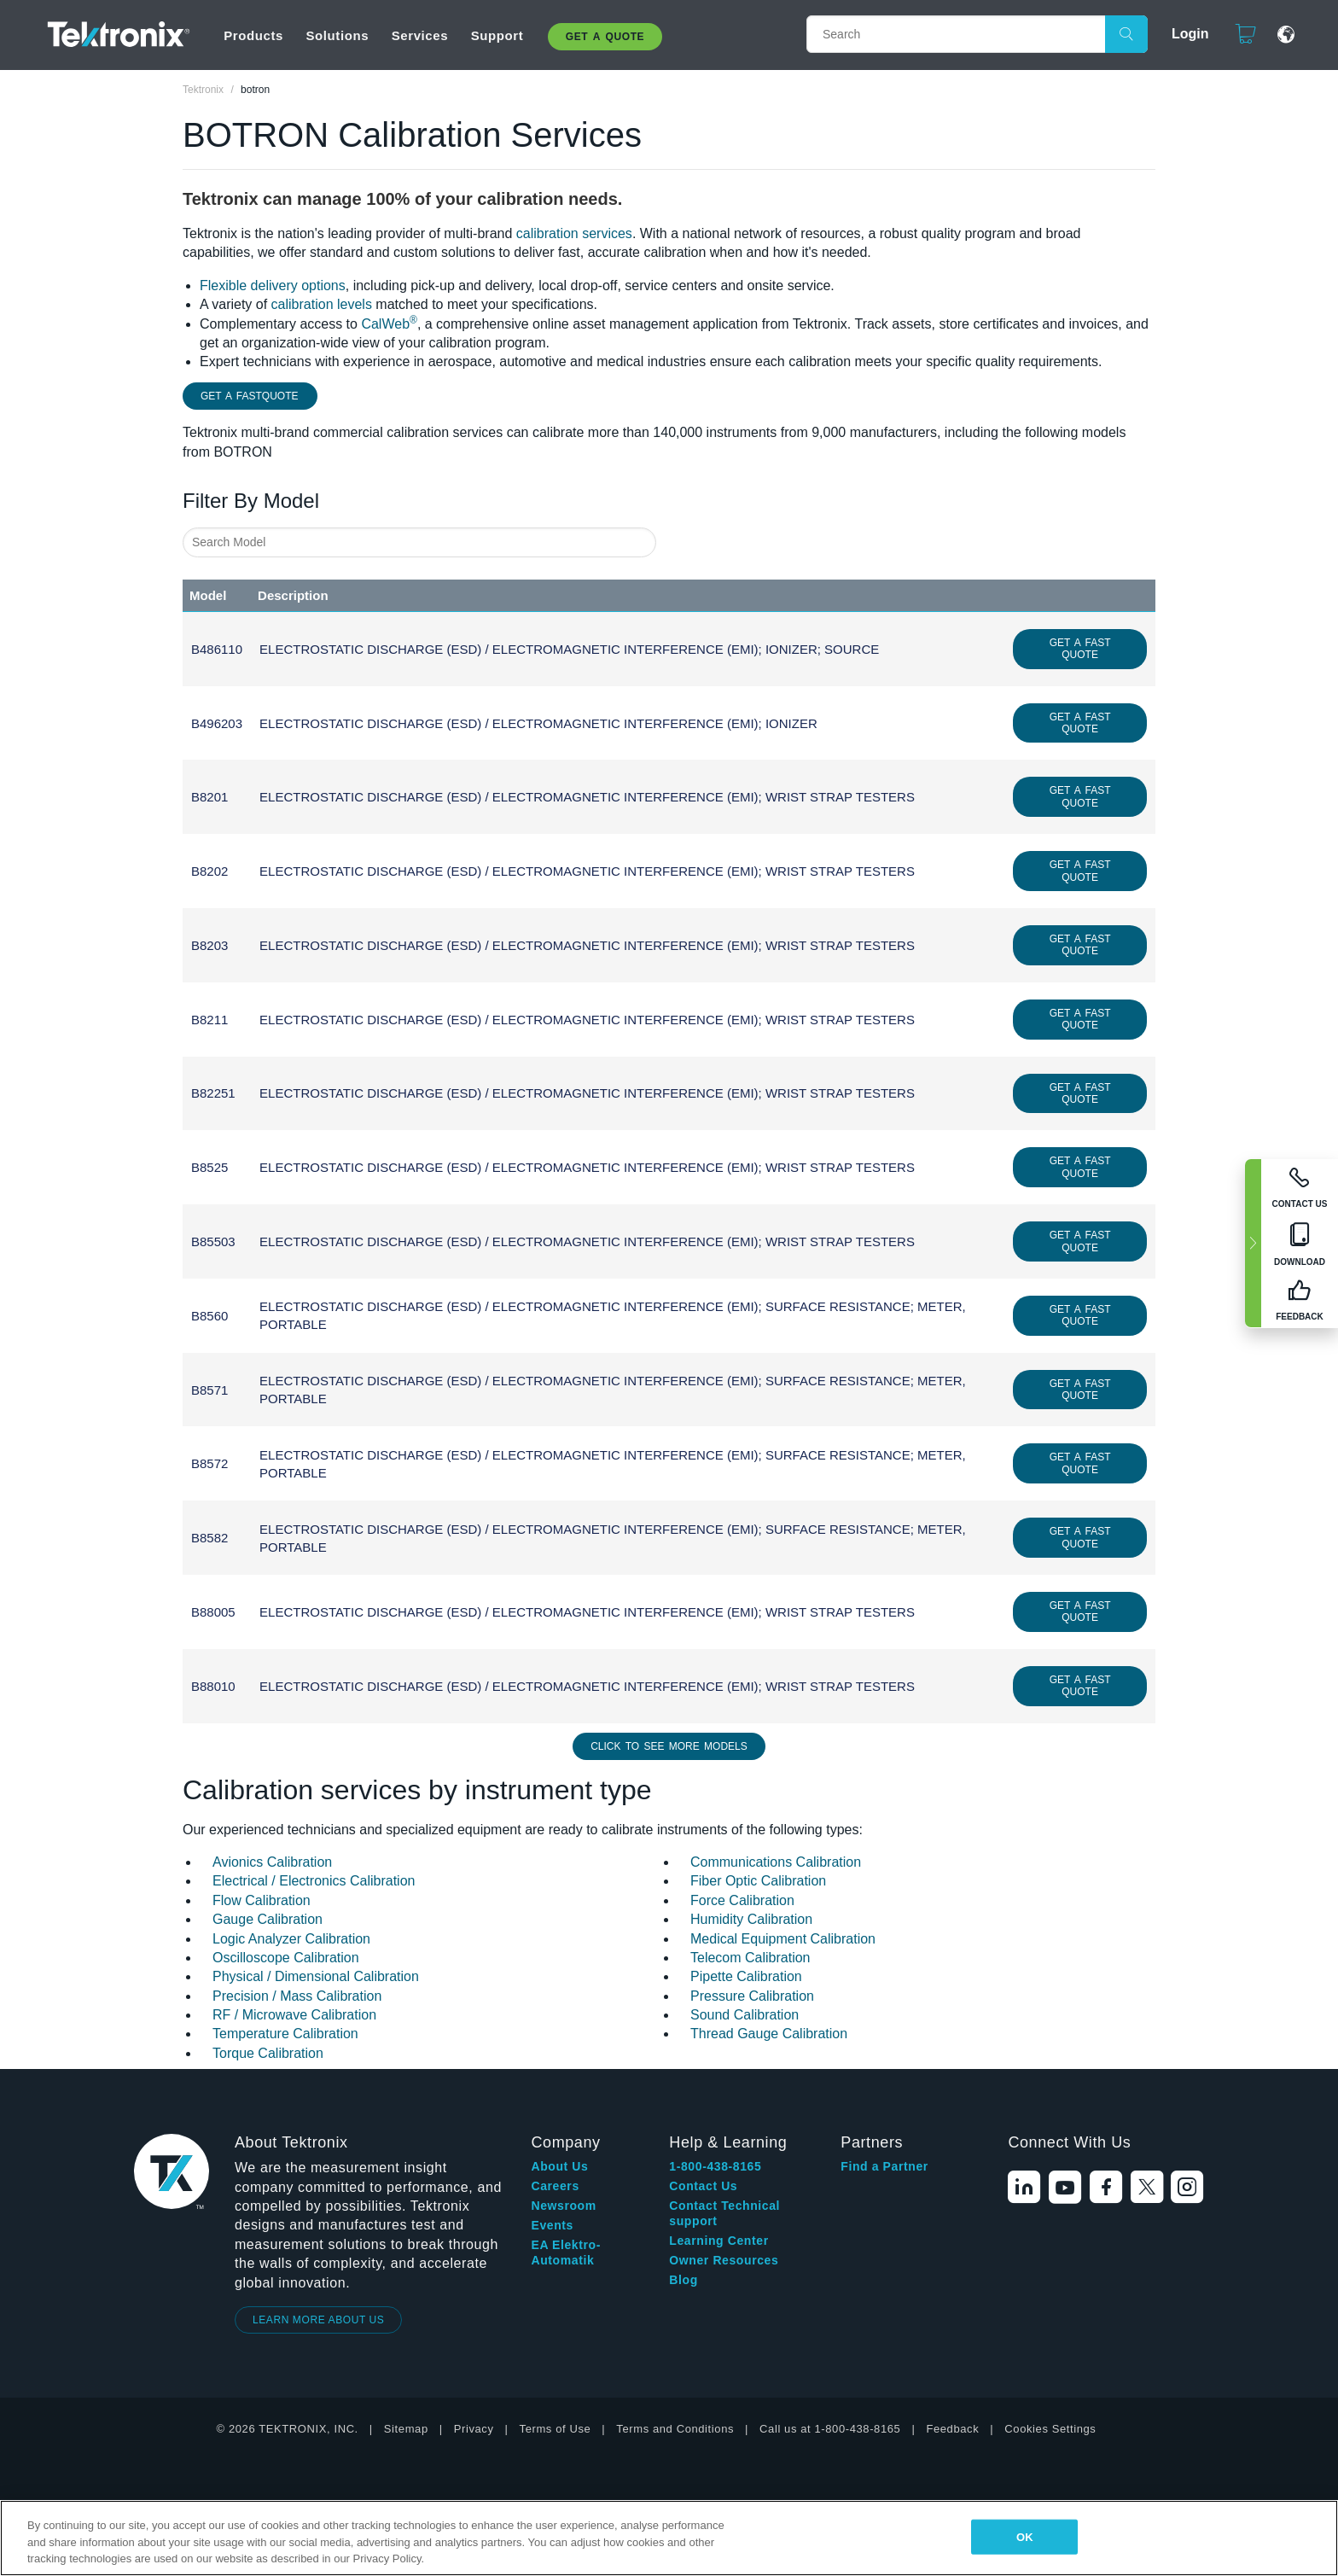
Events (552, 2225)
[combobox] (419, 542)
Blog (683, 2280)
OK (1024, 2536)
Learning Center (718, 2240)
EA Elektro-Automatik (566, 2252)
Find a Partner (884, 2166)
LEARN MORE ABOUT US (319, 2320)
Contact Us (703, 2186)
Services (420, 35)
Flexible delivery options (273, 285)
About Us (559, 2166)
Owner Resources (723, 2260)
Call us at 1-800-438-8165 (829, 2428)
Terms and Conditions (675, 2428)
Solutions (337, 35)
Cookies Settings (1050, 2428)
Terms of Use (555, 2428)
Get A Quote (605, 37)
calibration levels (321, 304)
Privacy (474, 2428)
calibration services (574, 233)
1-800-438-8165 (715, 2166)
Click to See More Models (669, 1746)
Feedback (952, 2428)
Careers (555, 2186)
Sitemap (406, 2428)
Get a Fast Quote (1080, 649)
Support (497, 35)
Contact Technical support (724, 2213)
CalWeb (388, 324)
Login (1182, 33)
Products (253, 35)
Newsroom (563, 2205)
